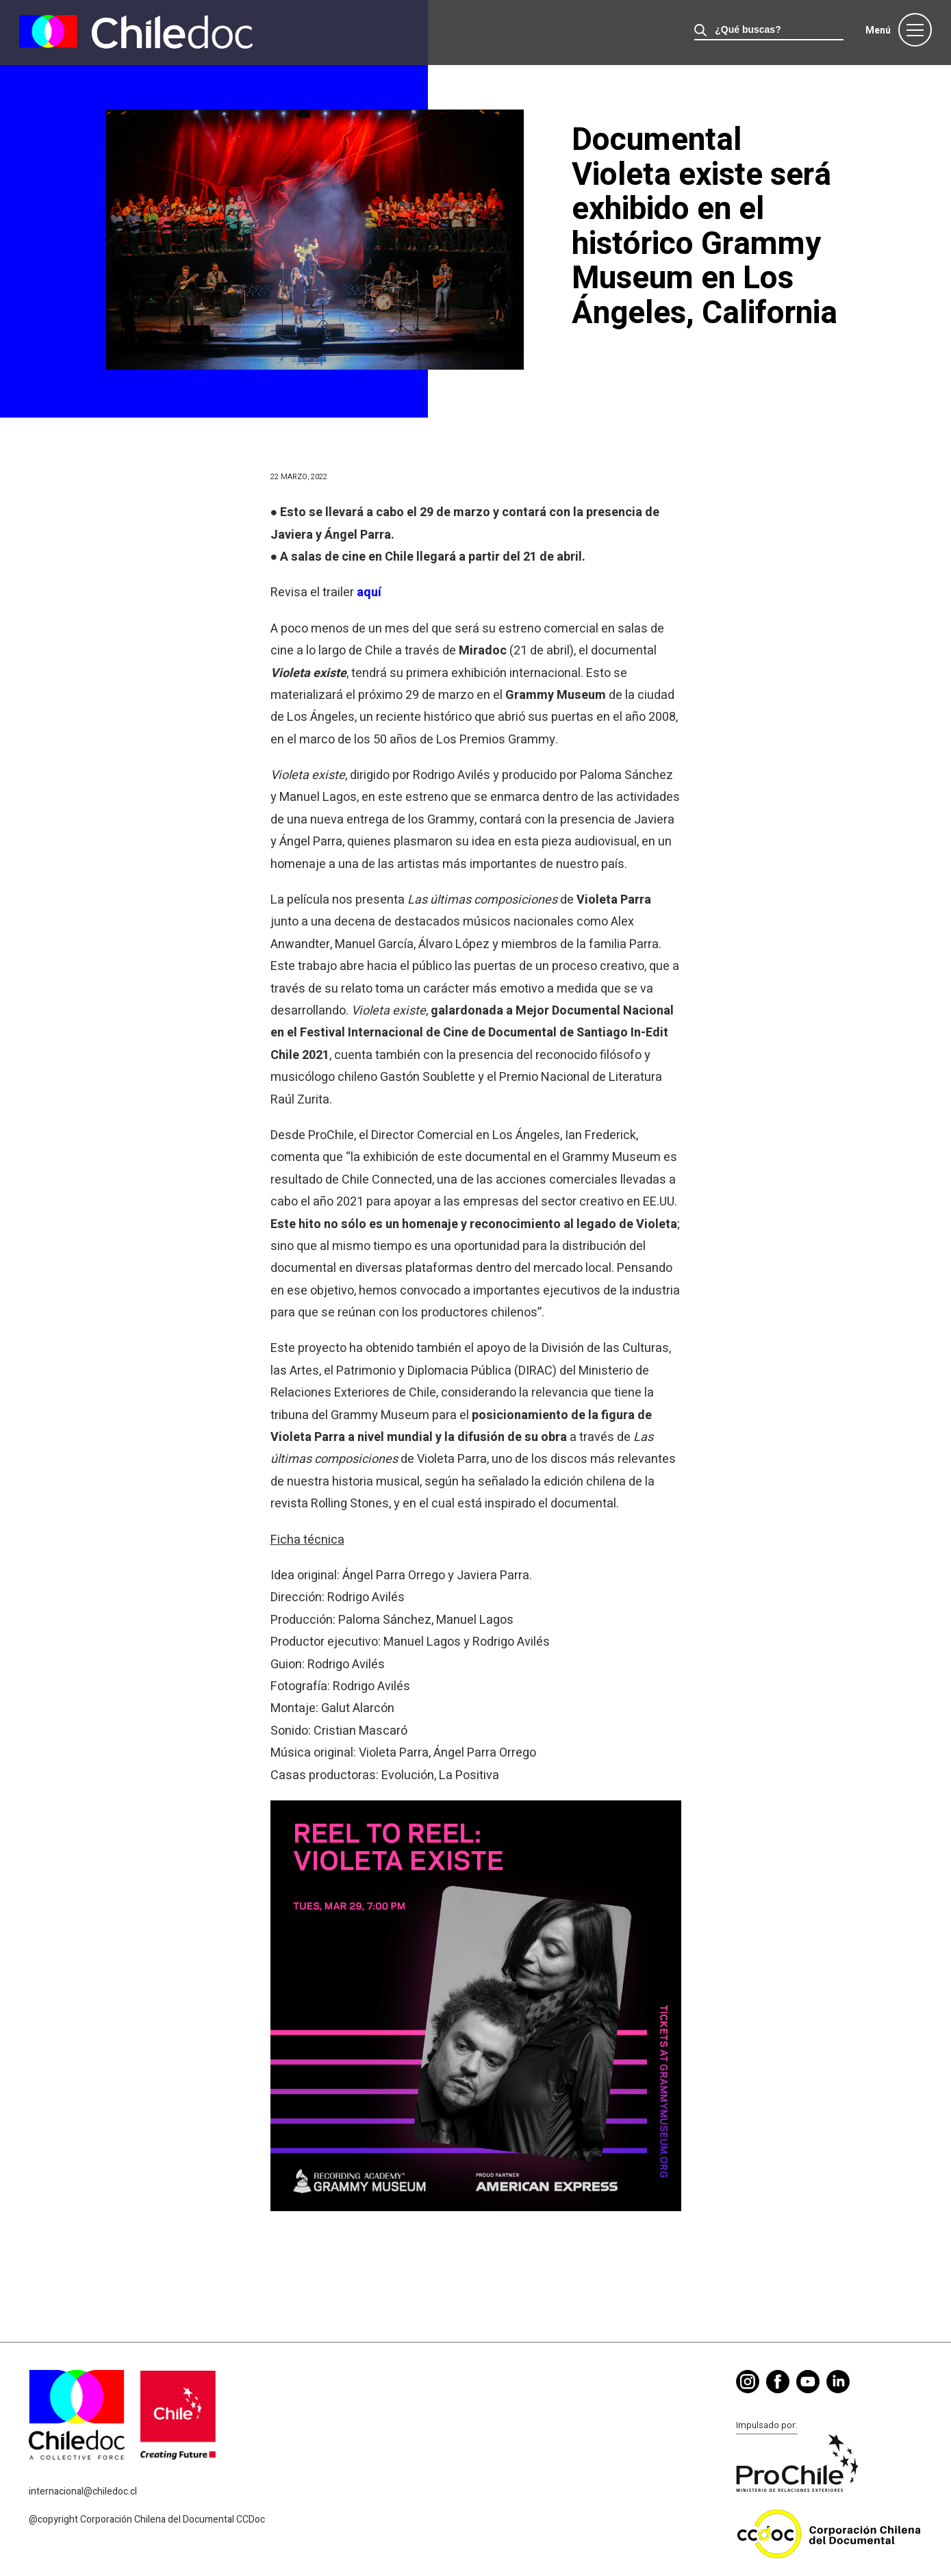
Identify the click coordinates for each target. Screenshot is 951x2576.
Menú (878, 30)
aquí (369, 592)
